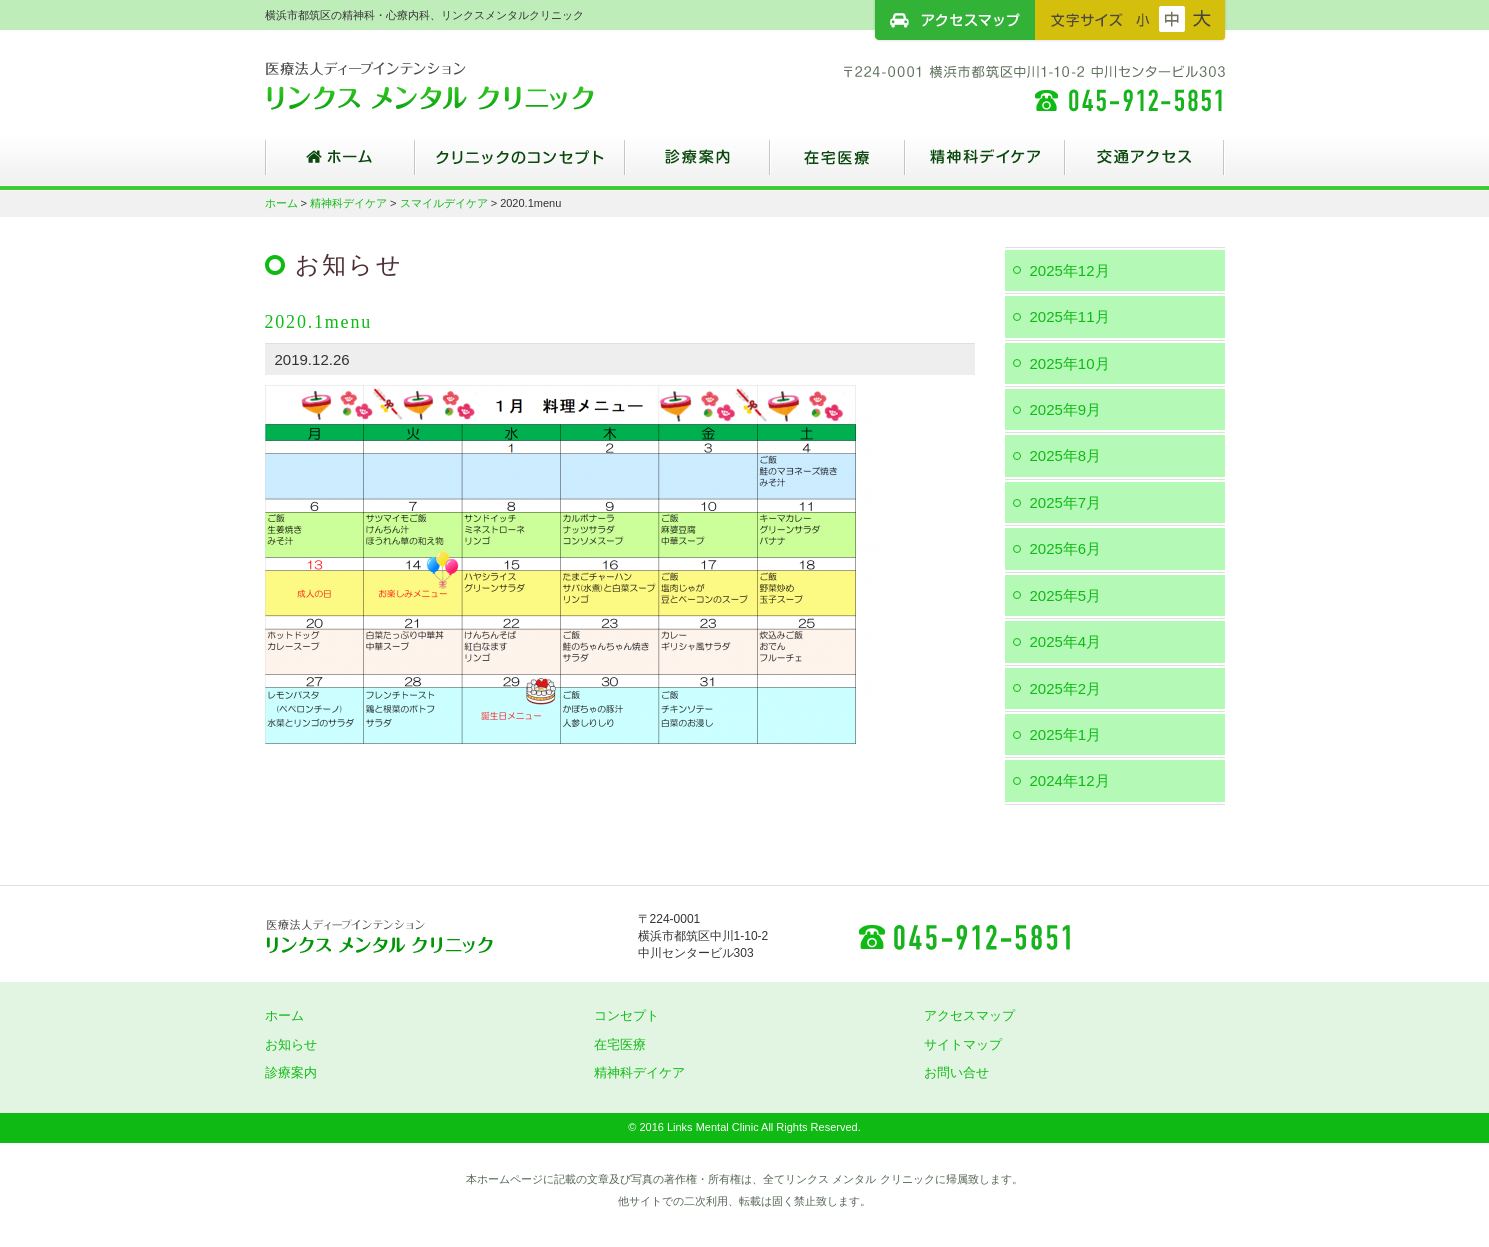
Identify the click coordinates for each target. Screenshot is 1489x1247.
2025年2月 (1066, 688)
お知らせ (291, 1044)
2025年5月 (1066, 595)
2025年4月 (1066, 641)
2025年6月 (1066, 548)
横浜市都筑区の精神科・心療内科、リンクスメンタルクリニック (465, 85)
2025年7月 (1066, 502)
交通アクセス (1145, 165)
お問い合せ (956, 1072)
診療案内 (697, 165)
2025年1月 (1066, 734)
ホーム (340, 165)
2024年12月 (1070, 780)
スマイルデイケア (444, 203)
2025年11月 (1070, 316)
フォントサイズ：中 (1172, 19)
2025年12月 (1070, 270)
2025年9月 (1066, 409)
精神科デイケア (985, 165)
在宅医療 (837, 165)
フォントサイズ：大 (1202, 19)
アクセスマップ (955, 20)
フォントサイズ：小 (1143, 19)
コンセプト (626, 1015)
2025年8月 (1066, 455)
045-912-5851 (964, 936)
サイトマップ (963, 1044)
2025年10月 (1070, 363)
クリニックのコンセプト (520, 165)
